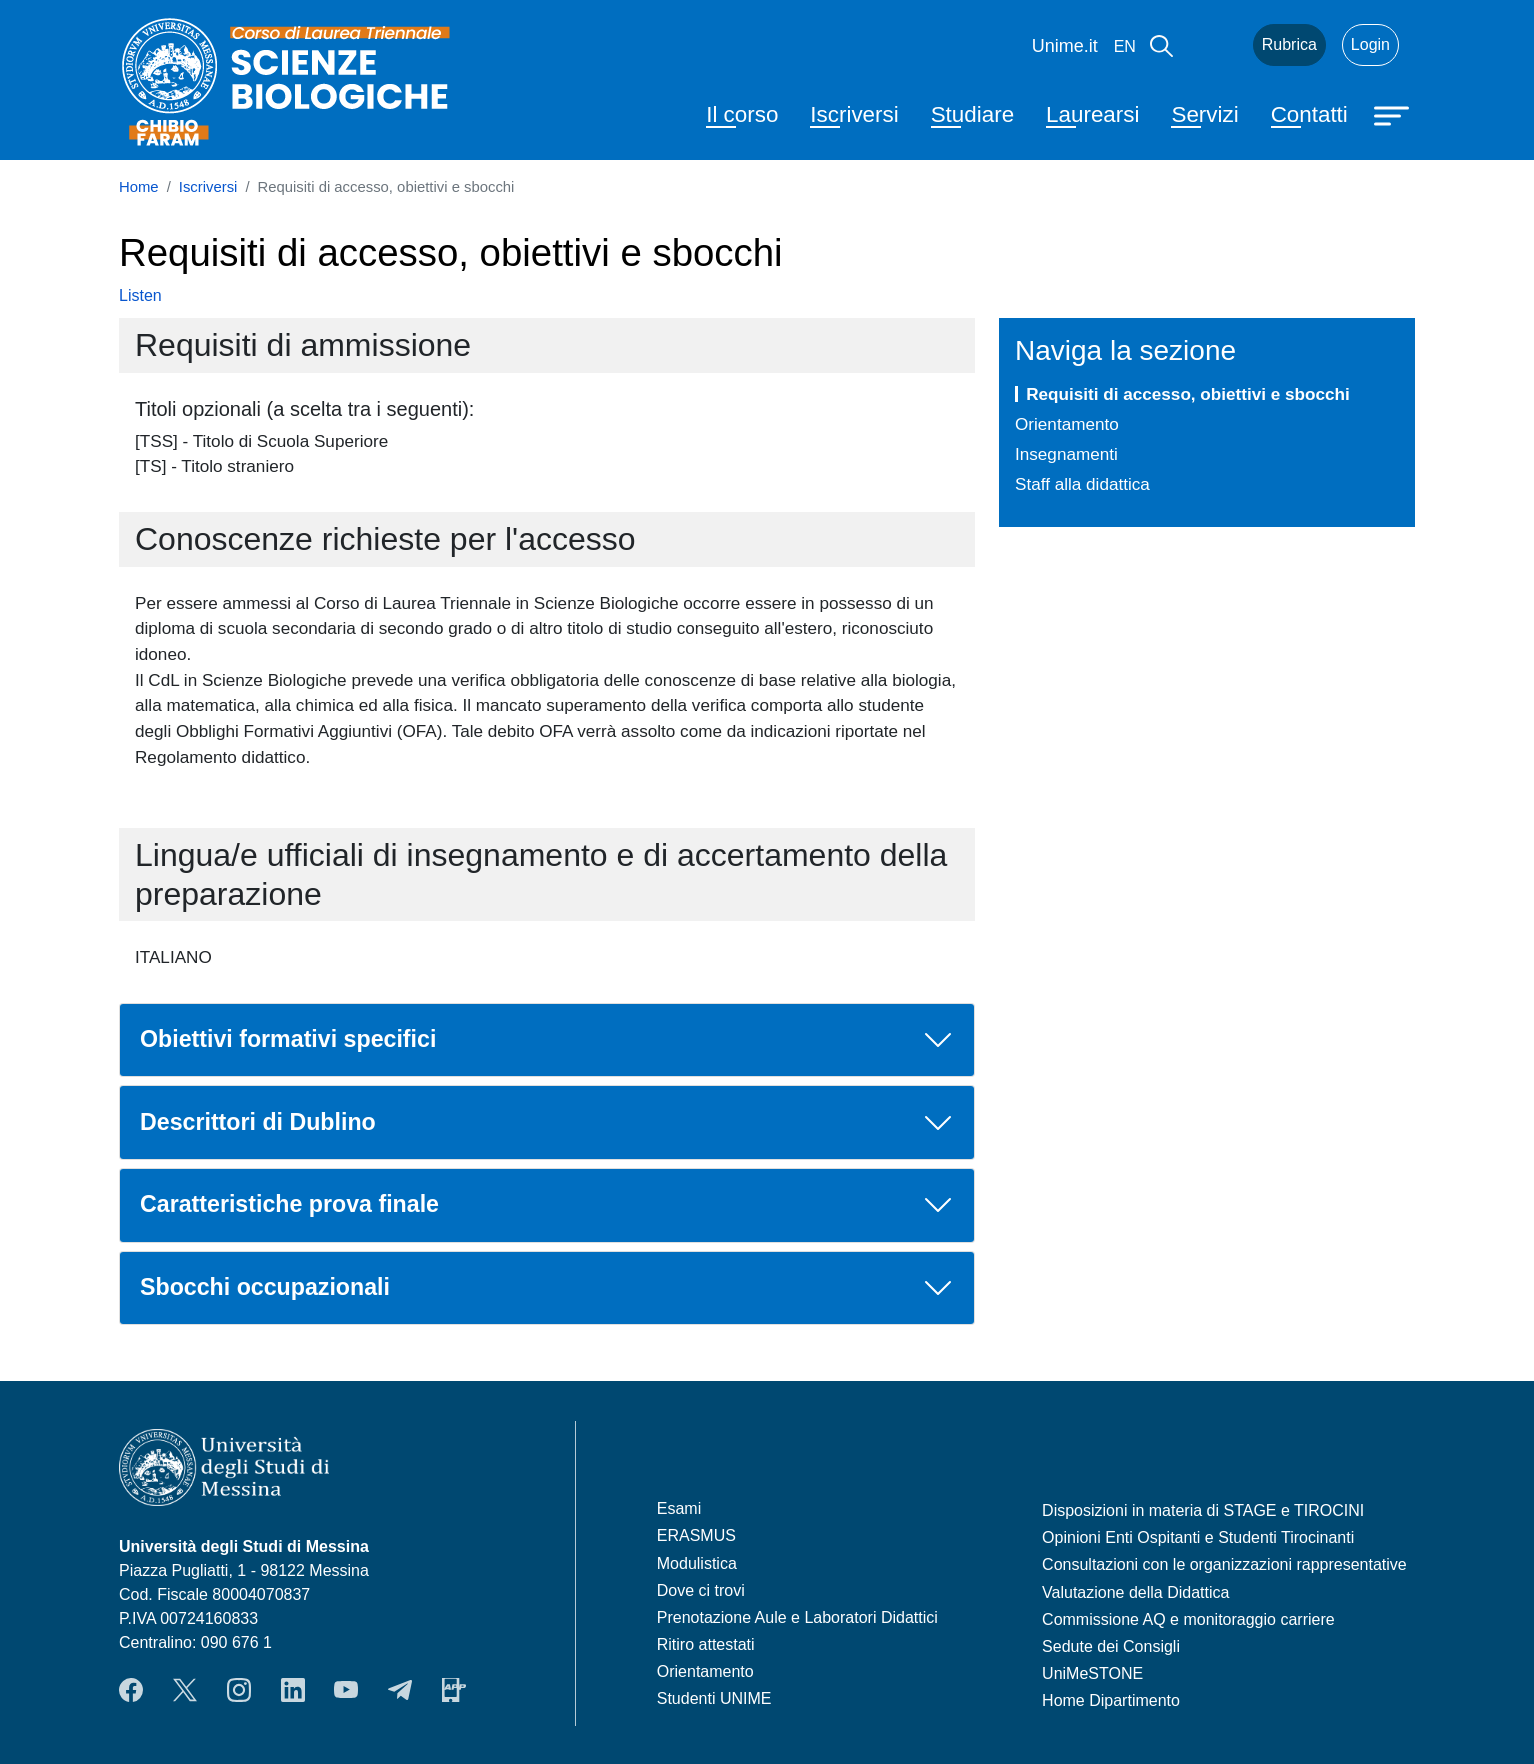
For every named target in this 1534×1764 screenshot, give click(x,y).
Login (1370, 44)
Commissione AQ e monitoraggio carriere (1188, 1619)
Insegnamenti (1066, 454)
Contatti (1309, 114)
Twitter (185, 1690)
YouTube (346, 1690)
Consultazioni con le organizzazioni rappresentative (1224, 1564)
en (1125, 46)
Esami (679, 1508)
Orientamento (1067, 424)
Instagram (239, 1690)
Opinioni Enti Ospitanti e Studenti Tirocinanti (1198, 1537)
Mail (1213, 45)
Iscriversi (854, 114)
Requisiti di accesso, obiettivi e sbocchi (1188, 394)
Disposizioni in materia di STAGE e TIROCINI (1203, 1510)
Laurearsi (1092, 114)
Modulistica (697, 1563)
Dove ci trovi (701, 1590)
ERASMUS (696, 1535)
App (454, 1690)
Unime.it (1065, 46)
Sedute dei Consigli (1111, 1646)
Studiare (972, 114)
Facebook (131, 1690)
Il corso (742, 114)
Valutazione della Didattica (1135, 1592)
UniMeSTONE (1092, 1673)
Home (139, 187)
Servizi (1204, 114)
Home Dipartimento (1111, 1700)
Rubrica (1289, 44)
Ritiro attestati (706, 1644)
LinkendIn (293, 1690)
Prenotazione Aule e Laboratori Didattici (797, 1617)
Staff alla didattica (1082, 484)
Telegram (400, 1690)
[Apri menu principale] (1394, 114)
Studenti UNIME (714, 1698)
